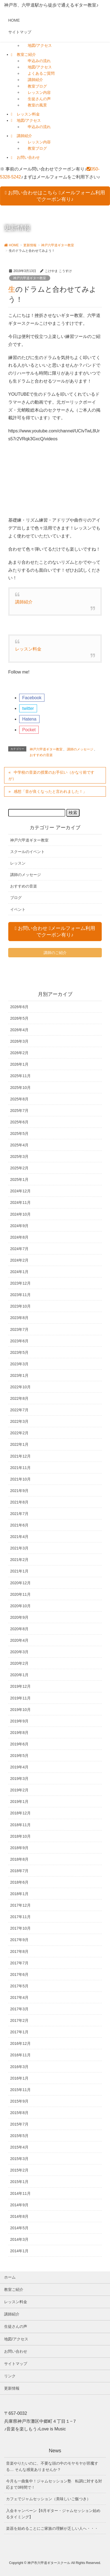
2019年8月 (19, 1732)
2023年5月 (19, 1352)
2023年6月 (19, 1341)
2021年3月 (19, 1548)
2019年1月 (19, 1801)
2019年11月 (20, 1698)
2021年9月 (19, 1490)
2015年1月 (19, 2181)
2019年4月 (19, 1767)
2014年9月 (19, 2205)
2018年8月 (19, 1859)
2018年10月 (20, 1836)
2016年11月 (20, 2055)
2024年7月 (19, 1249)
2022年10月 (20, 1387)
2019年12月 (20, 1686)
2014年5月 (19, 2228)
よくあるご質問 (41, 73)
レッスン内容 (39, 92)
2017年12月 (20, 1905)
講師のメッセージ (80, 749)
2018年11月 (20, 1825)
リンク (10, 2376)
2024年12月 (20, 1191)
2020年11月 (20, 1594)
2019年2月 (19, 1790)
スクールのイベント (27, 851)
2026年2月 (19, 1053)
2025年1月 (19, 1179)
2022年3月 (19, 1421)
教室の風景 (37, 105)
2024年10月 (20, 1214)
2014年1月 (19, 2251)
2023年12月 (20, 1283)
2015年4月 (19, 2147)
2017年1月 (19, 2032)
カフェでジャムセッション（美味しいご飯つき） (48, 2499)
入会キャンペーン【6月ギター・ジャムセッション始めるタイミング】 (53, 2513)
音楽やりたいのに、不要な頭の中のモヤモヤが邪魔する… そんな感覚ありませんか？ (52, 2466)
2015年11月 (20, 2090)
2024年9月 (19, 1226)
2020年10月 (20, 1606)
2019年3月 (19, 1778)
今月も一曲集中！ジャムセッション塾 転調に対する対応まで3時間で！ (54, 2484)
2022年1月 (19, 1444)
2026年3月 (19, 1041)
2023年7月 (19, 1329)
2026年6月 (19, 1007)
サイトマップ (19, 32)
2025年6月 (19, 1122)
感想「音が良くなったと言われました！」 (50, 791)
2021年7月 (19, 1513)
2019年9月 (19, 1721)
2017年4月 (19, 1997)
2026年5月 (19, 1018)
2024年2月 (19, 1260)
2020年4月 (19, 1640)
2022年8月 (19, 1398)
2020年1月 (19, 1675)
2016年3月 (19, 2067)
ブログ (16, 897)
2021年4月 (19, 1536)
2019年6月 (19, 1744)
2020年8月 (19, 1629)
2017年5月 (19, 1986)
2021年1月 (19, 1571)
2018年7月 (19, 1871)
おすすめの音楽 (41, 755)
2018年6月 (19, 1882)
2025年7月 (19, 1110)
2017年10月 (20, 1928)
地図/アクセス (40, 45)
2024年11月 (20, 1202)
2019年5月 (19, 1755)
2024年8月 (19, 1237)
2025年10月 (20, 1087)
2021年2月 (19, 1559)
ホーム (10, 2277)
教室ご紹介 (26, 54)
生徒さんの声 (39, 99)
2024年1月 (19, 1272)
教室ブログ (37, 86)
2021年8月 (19, 1502)
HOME (14, 20)
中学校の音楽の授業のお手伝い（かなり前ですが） (51, 775)
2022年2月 (19, 1433)
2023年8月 (19, 1318)
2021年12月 (20, 1456)
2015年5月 (19, 2135)
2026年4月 (19, 1030)
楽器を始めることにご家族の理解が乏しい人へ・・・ (52, 2528)
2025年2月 (19, 1168)
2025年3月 (19, 1156)
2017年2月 (19, 2020)
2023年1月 (19, 1375)
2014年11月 (20, 2193)
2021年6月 (19, 1525)
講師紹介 (35, 79)
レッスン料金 (28, 114)
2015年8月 (19, 2112)
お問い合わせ (28, 157)
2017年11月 (20, 1917)
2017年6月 (19, 1974)
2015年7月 (19, 2124)
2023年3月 (19, 1364)
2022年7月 (19, 1410)
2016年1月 (19, 2078)
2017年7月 (19, 1963)
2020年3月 (19, 1652)
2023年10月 (20, 1306)
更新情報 (11, 2388)
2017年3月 (19, 2009)
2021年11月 (20, 1467)
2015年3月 (19, 2158)
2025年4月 (19, 1145)
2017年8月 (19, 1951)
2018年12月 (20, 1813)
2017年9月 (19, 1940)
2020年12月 (20, 1583)
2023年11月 (20, 1295)
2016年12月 (20, 2043)
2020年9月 (19, 1617)
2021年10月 (20, 1479)
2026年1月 (19, 1064)
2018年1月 (19, 1894)
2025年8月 (19, 1099)
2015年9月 (19, 2101)
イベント (18, 909)
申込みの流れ (39, 61)
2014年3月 (19, 2239)
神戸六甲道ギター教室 (29, 278)
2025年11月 (20, 1076)
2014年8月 (19, 2216)
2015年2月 (19, 2170)
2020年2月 (19, 1663)
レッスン (18, 863)
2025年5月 (19, 1133)
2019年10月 (20, 1709)
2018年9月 (19, 1848)
